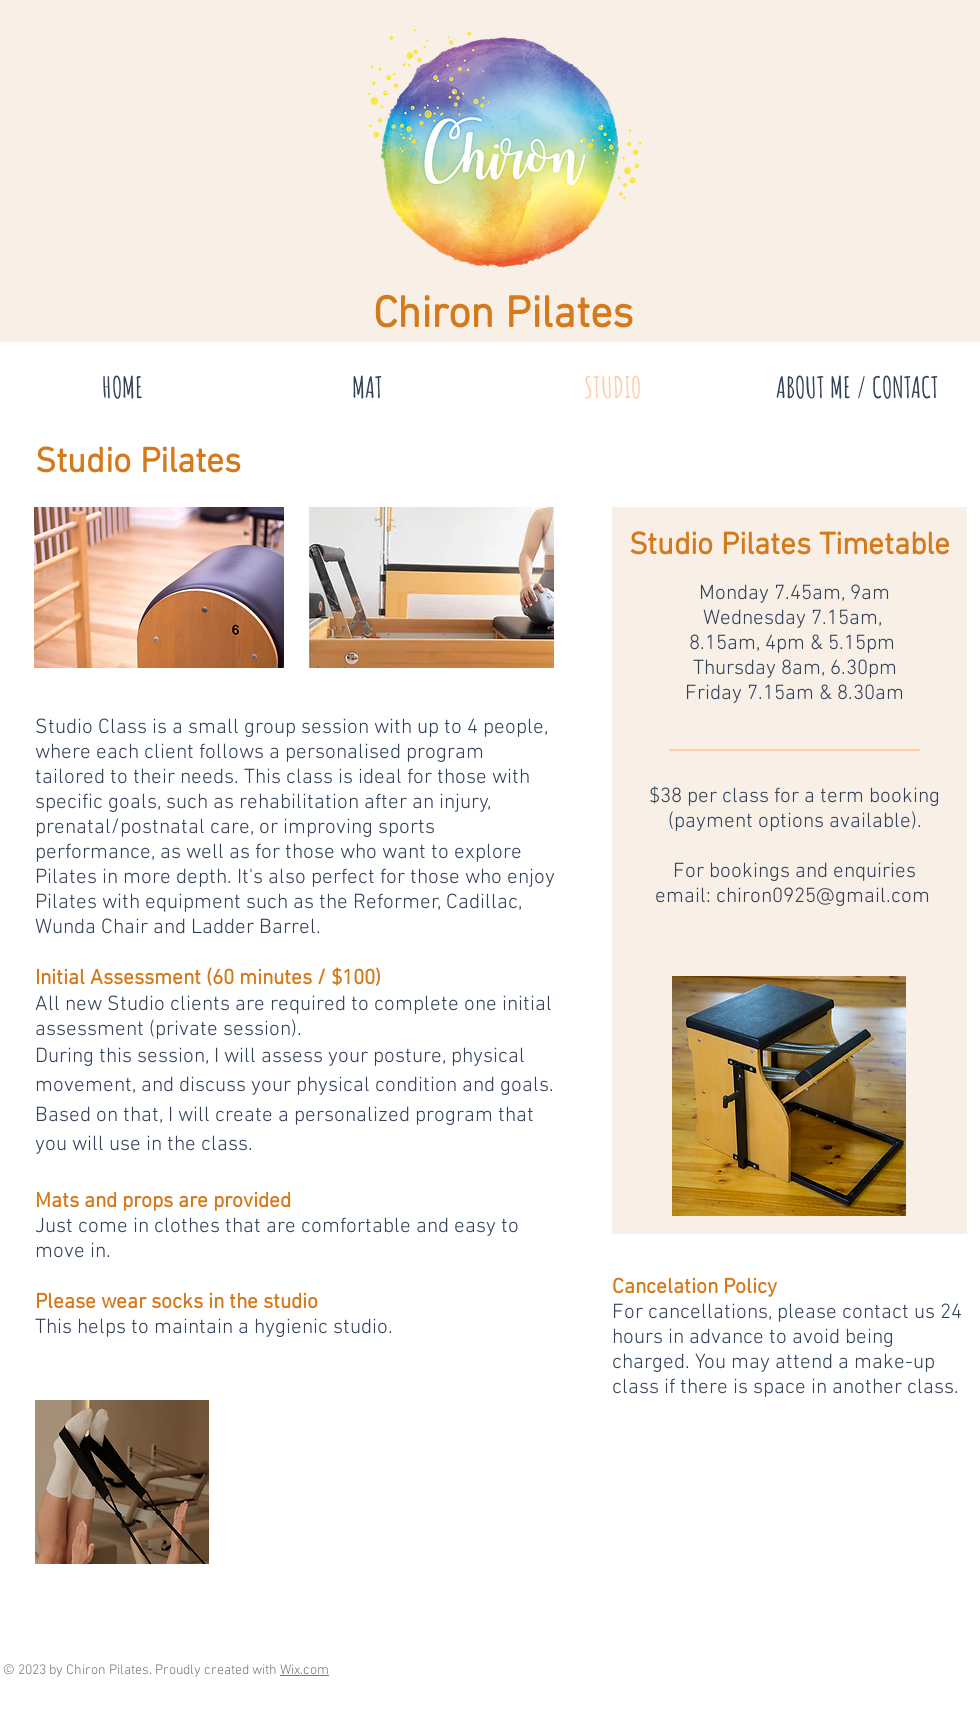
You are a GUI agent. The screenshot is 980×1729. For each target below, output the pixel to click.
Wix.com (304, 1670)
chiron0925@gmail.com (823, 896)
